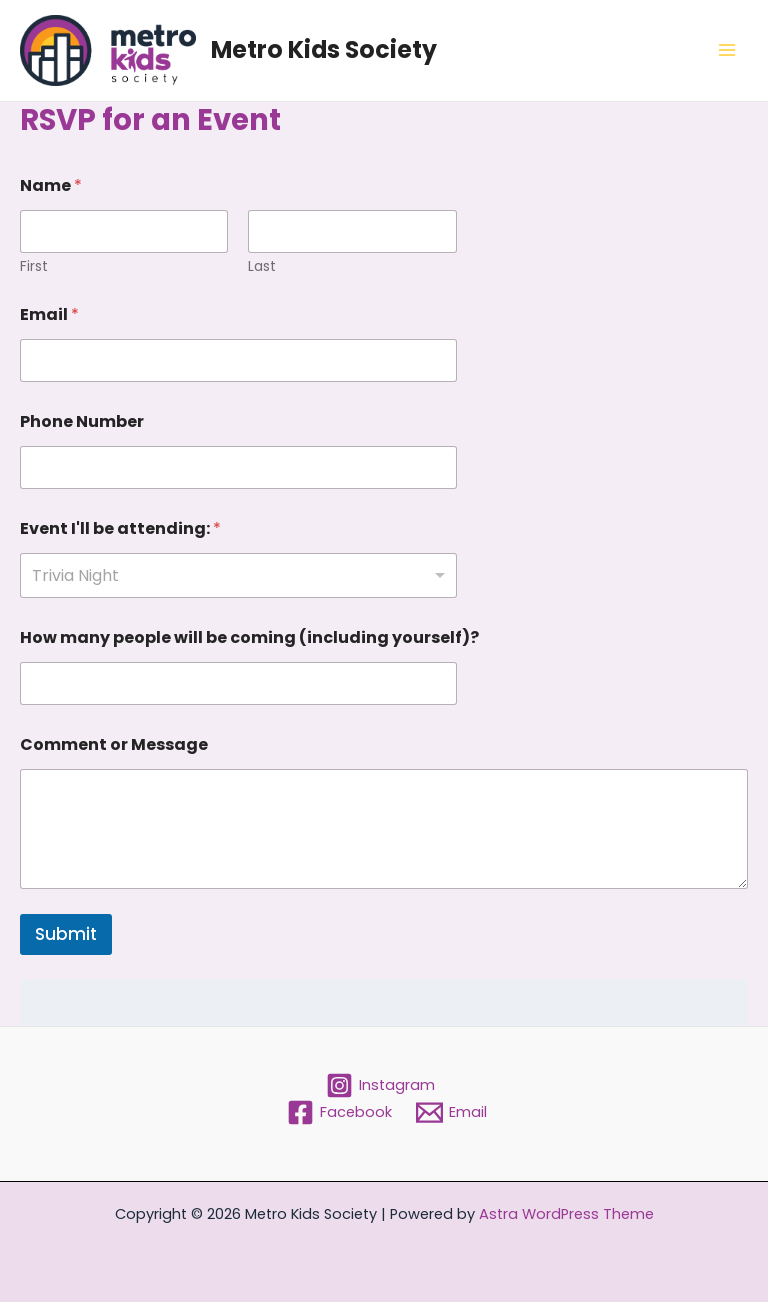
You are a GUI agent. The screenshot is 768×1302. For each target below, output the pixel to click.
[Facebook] (339, 1112)
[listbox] (238, 575)
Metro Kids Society (324, 49)
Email (49, 314)
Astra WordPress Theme (566, 1214)
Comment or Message (114, 744)
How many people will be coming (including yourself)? (249, 637)
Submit (66, 934)
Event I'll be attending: (120, 528)
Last (262, 266)
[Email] (451, 1112)
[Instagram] (381, 1085)
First (34, 266)
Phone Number (82, 421)
